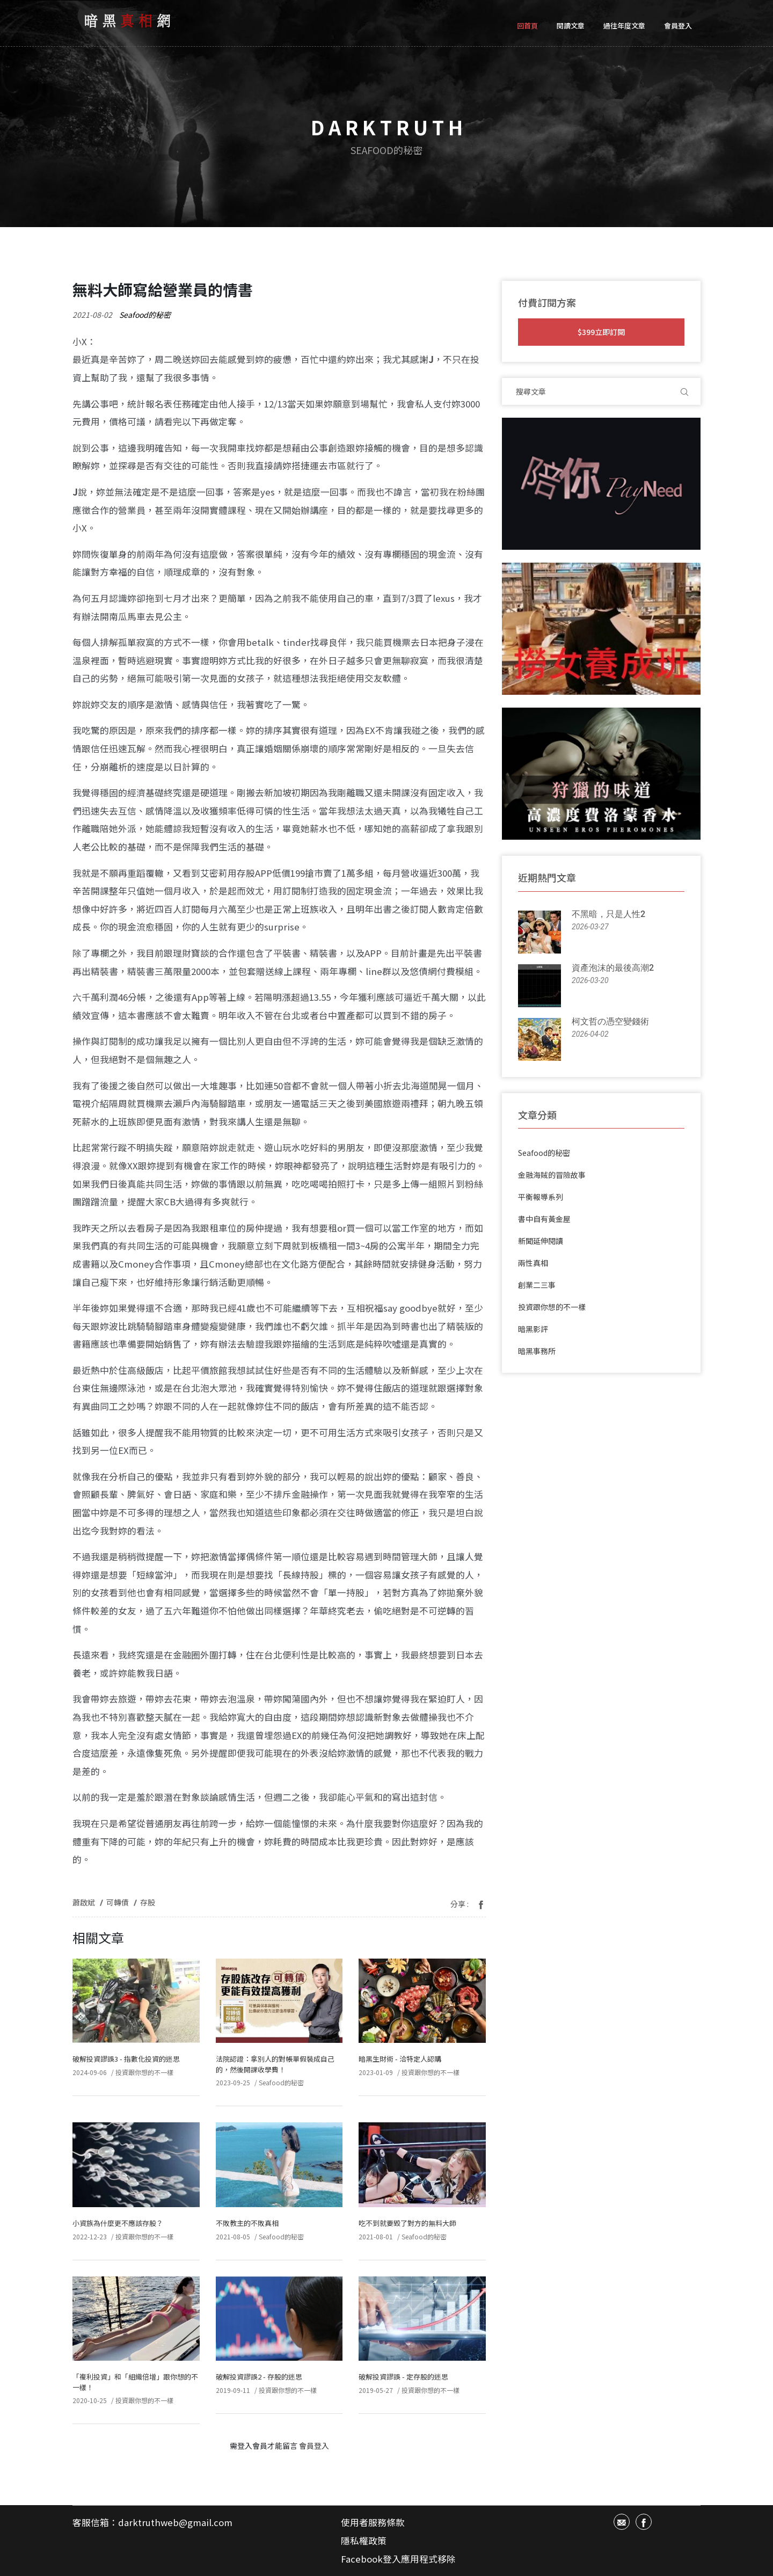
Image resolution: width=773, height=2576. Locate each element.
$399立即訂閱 (601, 331)
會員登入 (678, 25)
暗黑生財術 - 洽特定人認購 (400, 2059)
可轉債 (117, 1902)
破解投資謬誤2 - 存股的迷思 (259, 2376)
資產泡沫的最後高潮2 (613, 968)
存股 (147, 1902)
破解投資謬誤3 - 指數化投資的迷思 (126, 2059)
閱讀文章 (571, 25)
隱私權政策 (363, 2540)
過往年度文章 (624, 25)
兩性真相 (533, 1262)
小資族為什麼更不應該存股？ (117, 2223)
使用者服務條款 (373, 2522)
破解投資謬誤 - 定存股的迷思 (403, 2376)
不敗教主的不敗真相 (247, 2223)
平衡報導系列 (540, 1196)
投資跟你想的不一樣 (144, 2072)
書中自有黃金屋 (544, 1218)
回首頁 (527, 25)
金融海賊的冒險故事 (552, 1174)
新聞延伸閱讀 (540, 1240)
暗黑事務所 (537, 1350)
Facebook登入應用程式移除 (398, 2558)
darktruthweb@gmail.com (175, 2522)
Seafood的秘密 (145, 314)
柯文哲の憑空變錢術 (610, 1021)
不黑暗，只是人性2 (608, 914)
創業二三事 (537, 1284)
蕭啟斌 (83, 1902)
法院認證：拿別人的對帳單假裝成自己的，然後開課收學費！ (275, 2064)
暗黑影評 (533, 1328)
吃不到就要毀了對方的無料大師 (407, 2223)
